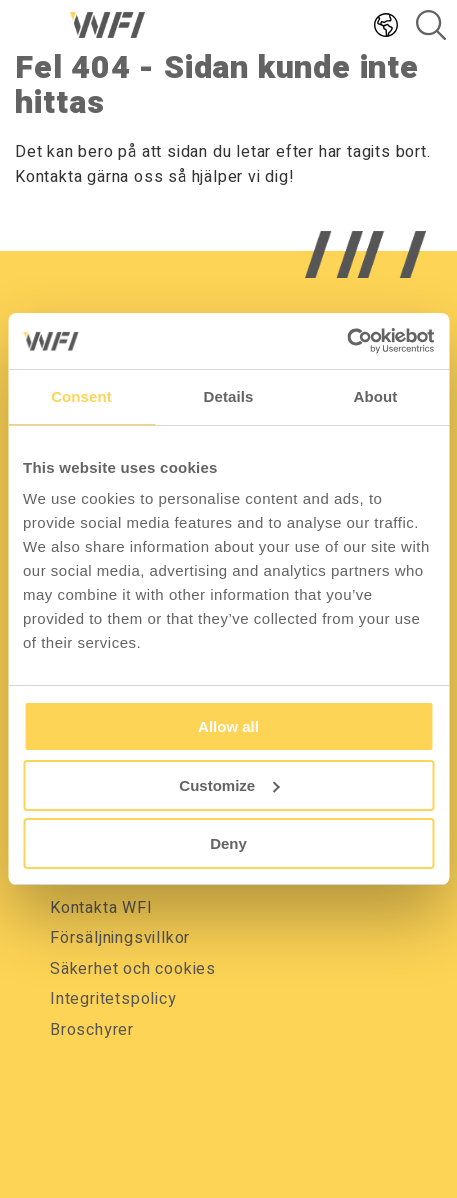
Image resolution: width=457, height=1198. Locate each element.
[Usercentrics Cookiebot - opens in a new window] (346, 341)
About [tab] (376, 396)
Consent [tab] (81, 396)
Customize (229, 785)
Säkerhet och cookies (133, 969)
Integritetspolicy (113, 999)
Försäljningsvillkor (120, 938)
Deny (228, 843)
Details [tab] (229, 396)
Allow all (228, 726)
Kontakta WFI (101, 908)
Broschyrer (92, 1030)
